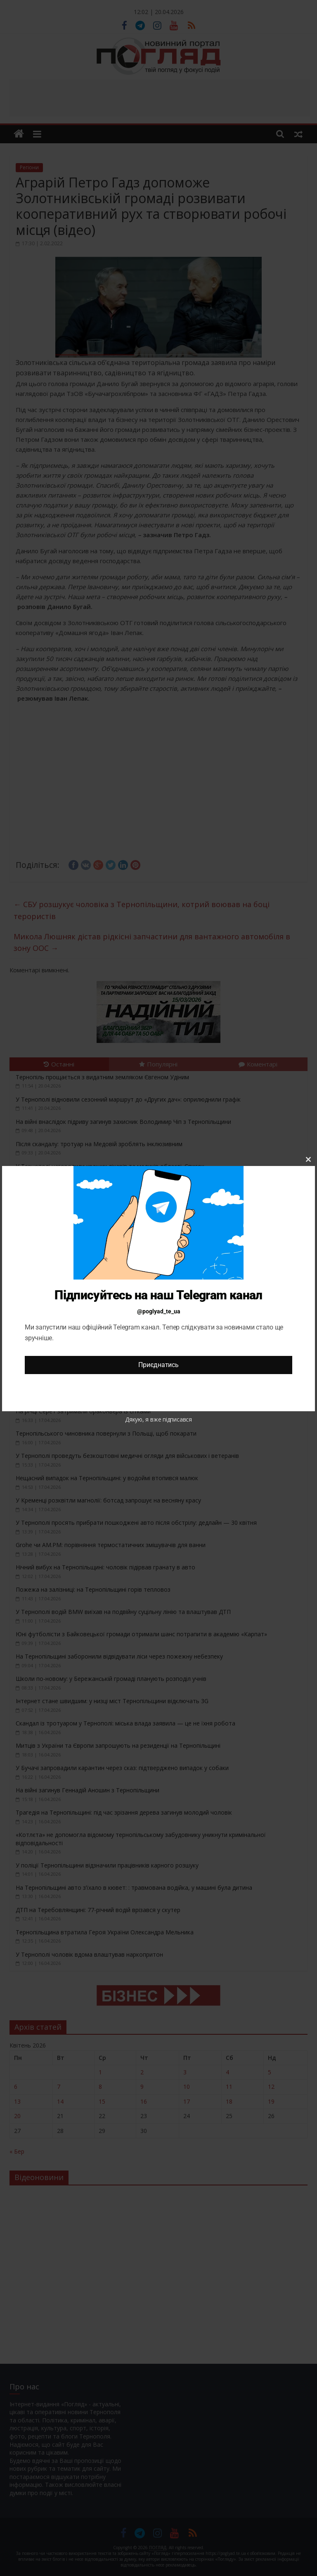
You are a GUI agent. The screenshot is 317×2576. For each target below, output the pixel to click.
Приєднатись (158, 1365)
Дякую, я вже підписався (158, 1419)
